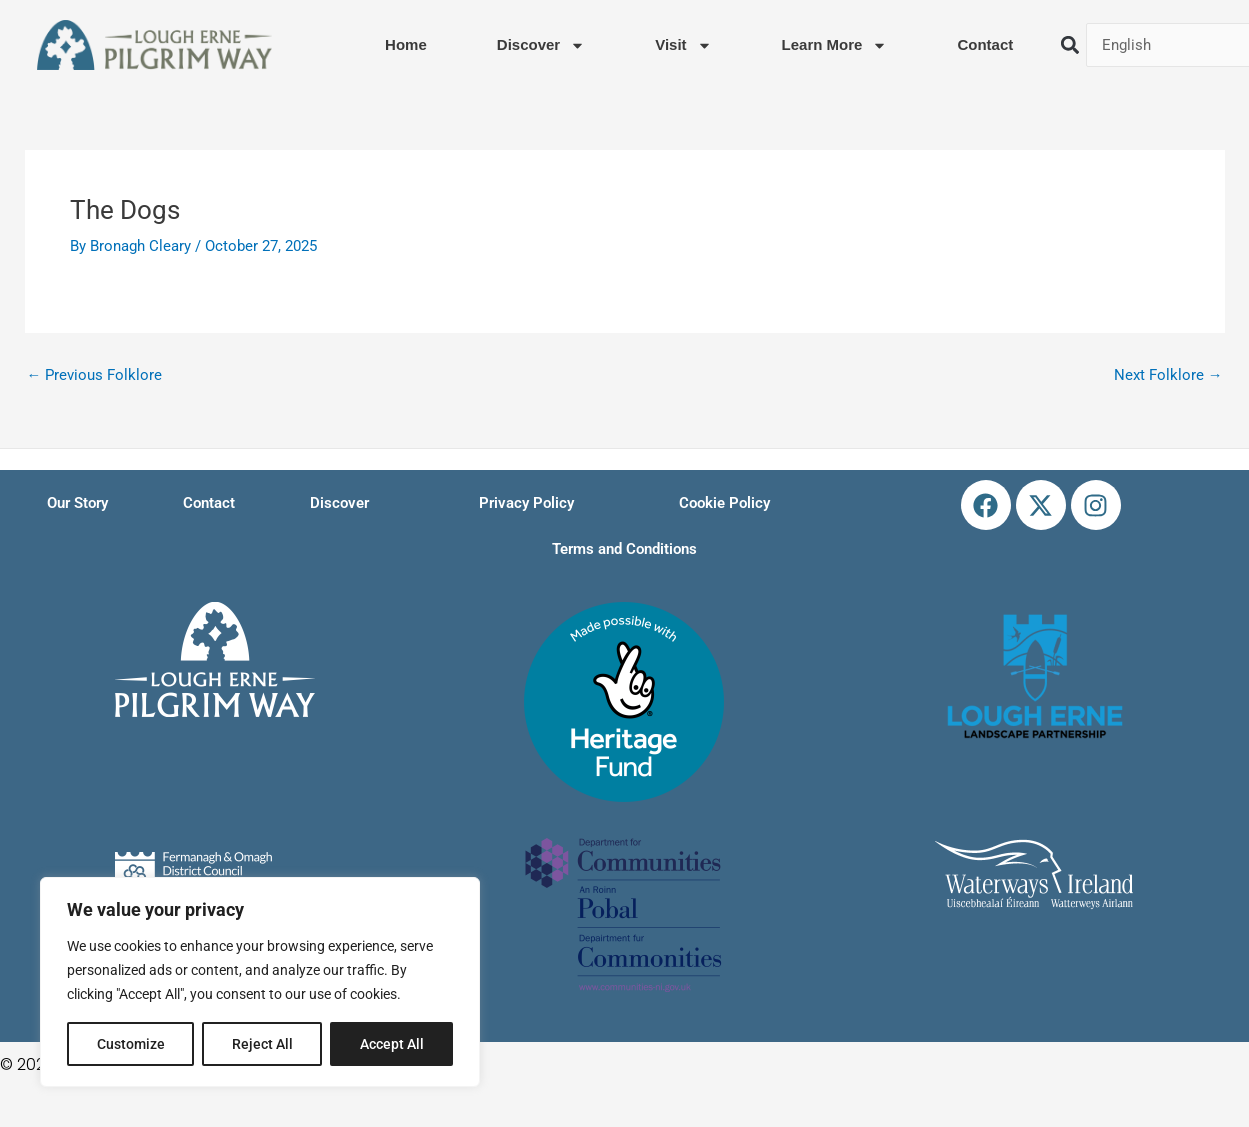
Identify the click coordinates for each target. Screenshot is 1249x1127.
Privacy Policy (526, 503)
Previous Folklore (95, 375)
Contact (985, 44)
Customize (131, 1044)
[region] (260, 982)
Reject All (262, 1044)
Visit (683, 45)
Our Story (77, 503)
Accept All (392, 1044)
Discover (541, 45)
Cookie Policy (724, 503)
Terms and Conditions (624, 549)
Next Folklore (1168, 375)
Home (406, 44)
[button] (1069, 45)
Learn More (835, 45)
